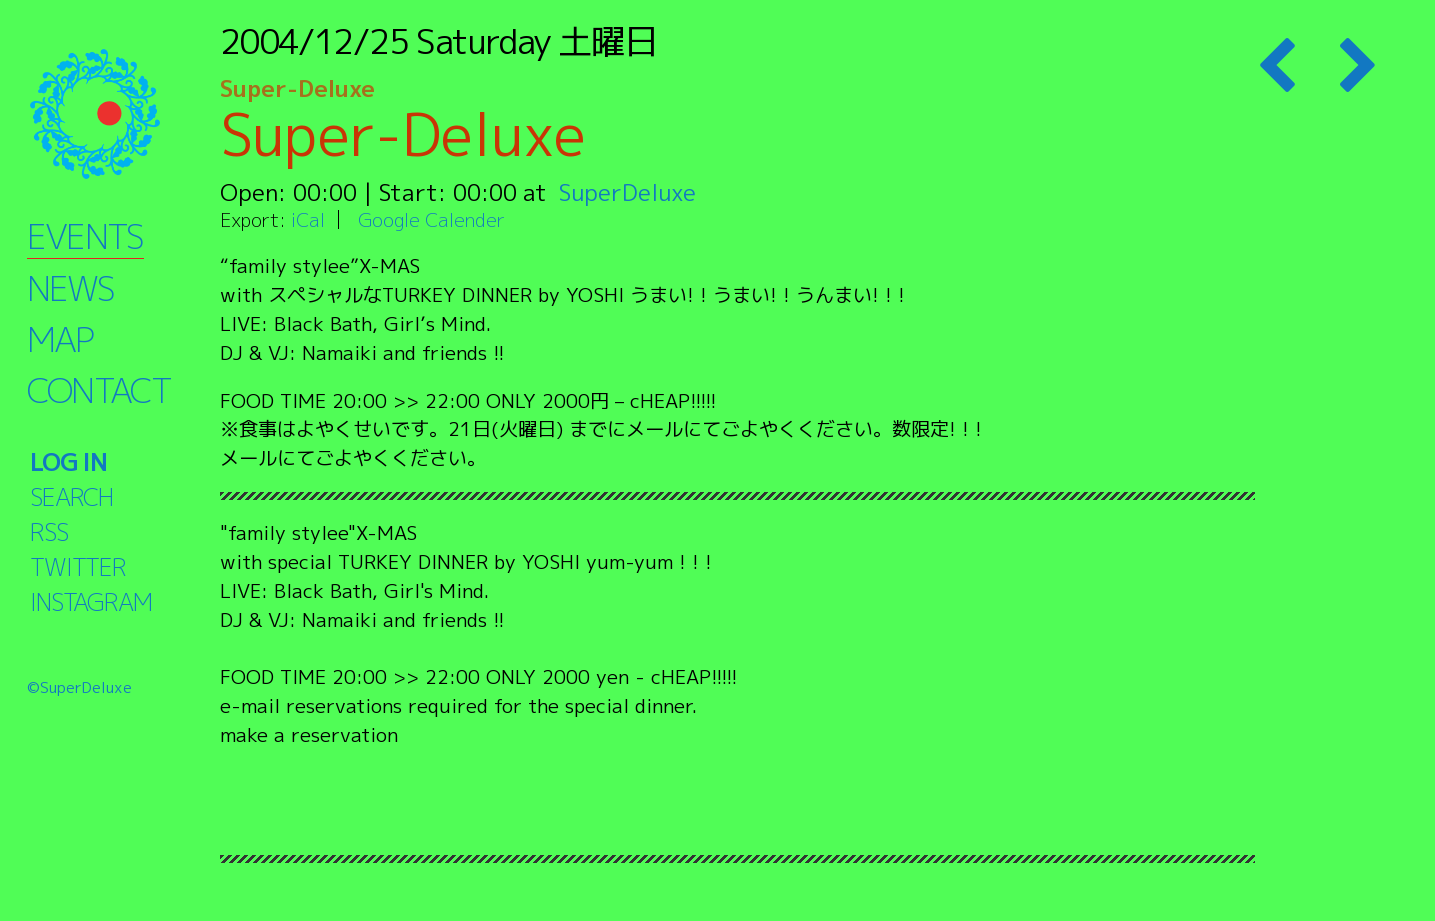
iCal (308, 219)
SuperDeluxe (627, 192)
